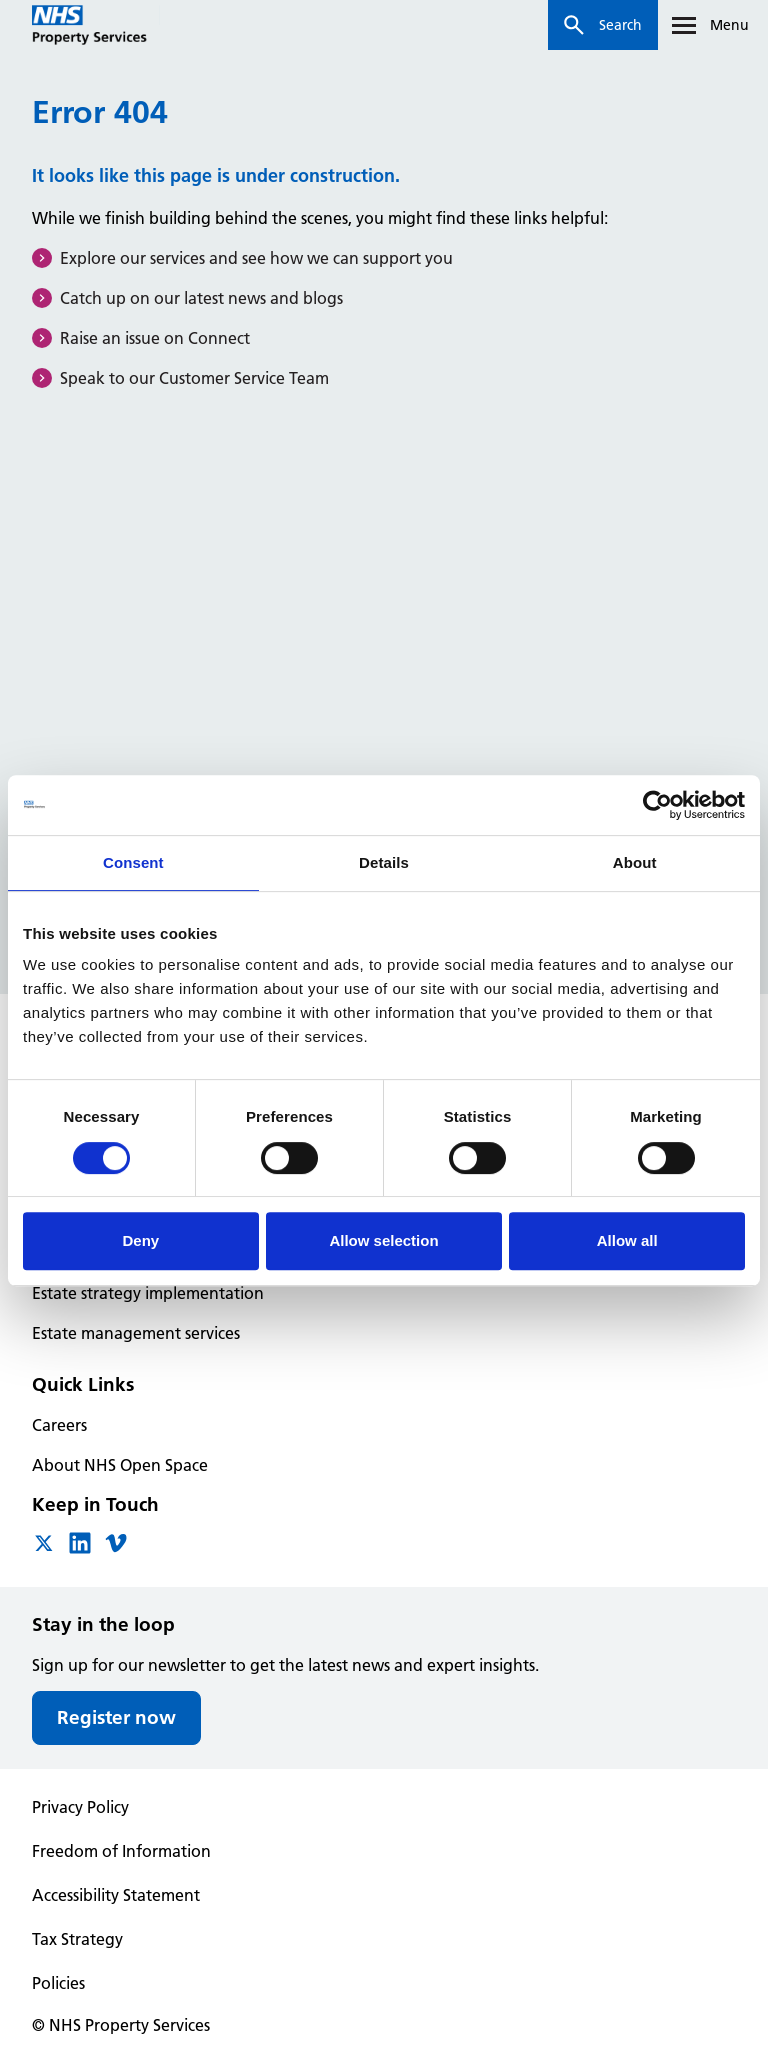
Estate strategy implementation (148, 1293)
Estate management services (136, 1333)
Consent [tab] (133, 862)
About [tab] (635, 862)
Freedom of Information (121, 1851)
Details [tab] (384, 862)
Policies (58, 1983)
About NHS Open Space (120, 1465)
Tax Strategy (77, 1939)
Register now (116, 1717)
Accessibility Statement (116, 1895)
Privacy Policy (80, 1807)
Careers (59, 1425)
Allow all (627, 1240)
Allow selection (383, 1240)
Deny (140, 1240)
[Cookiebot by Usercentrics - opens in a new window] (657, 805)
